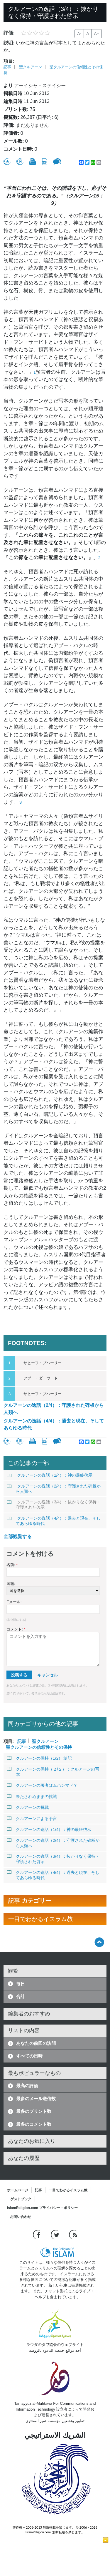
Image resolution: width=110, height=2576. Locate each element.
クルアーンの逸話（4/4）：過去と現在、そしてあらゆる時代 (54, 1424)
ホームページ (17, 2190)
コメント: (15, 1629)
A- (79, 33)
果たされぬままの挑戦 (32, 1796)
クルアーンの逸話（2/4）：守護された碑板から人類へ (54, 1409)
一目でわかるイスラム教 (68, 2190)
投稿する (19, 1675)
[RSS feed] (73, 2234)
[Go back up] (99, 1942)
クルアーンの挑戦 (28, 1807)
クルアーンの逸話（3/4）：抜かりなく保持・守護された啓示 (54, 1505)
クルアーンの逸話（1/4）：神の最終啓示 (49, 1475)
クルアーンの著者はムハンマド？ (42, 1785)
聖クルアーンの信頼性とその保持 (39, 1747)
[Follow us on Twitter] (55, 2234)
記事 (7, 67)
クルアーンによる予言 (32, 1818)
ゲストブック (20, 2199)
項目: (9, 61)
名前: (12, 1565)
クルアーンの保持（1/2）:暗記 (39, 1758)
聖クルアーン (30, 67)
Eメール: (13, 1602)
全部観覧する (18, 1536)
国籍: (10, 1583)
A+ (96, 33)
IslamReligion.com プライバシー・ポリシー (42, 2208)
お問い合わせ (20, 2217)
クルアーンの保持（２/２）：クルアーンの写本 (53, 1772)
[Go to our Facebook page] (37, 2234)
